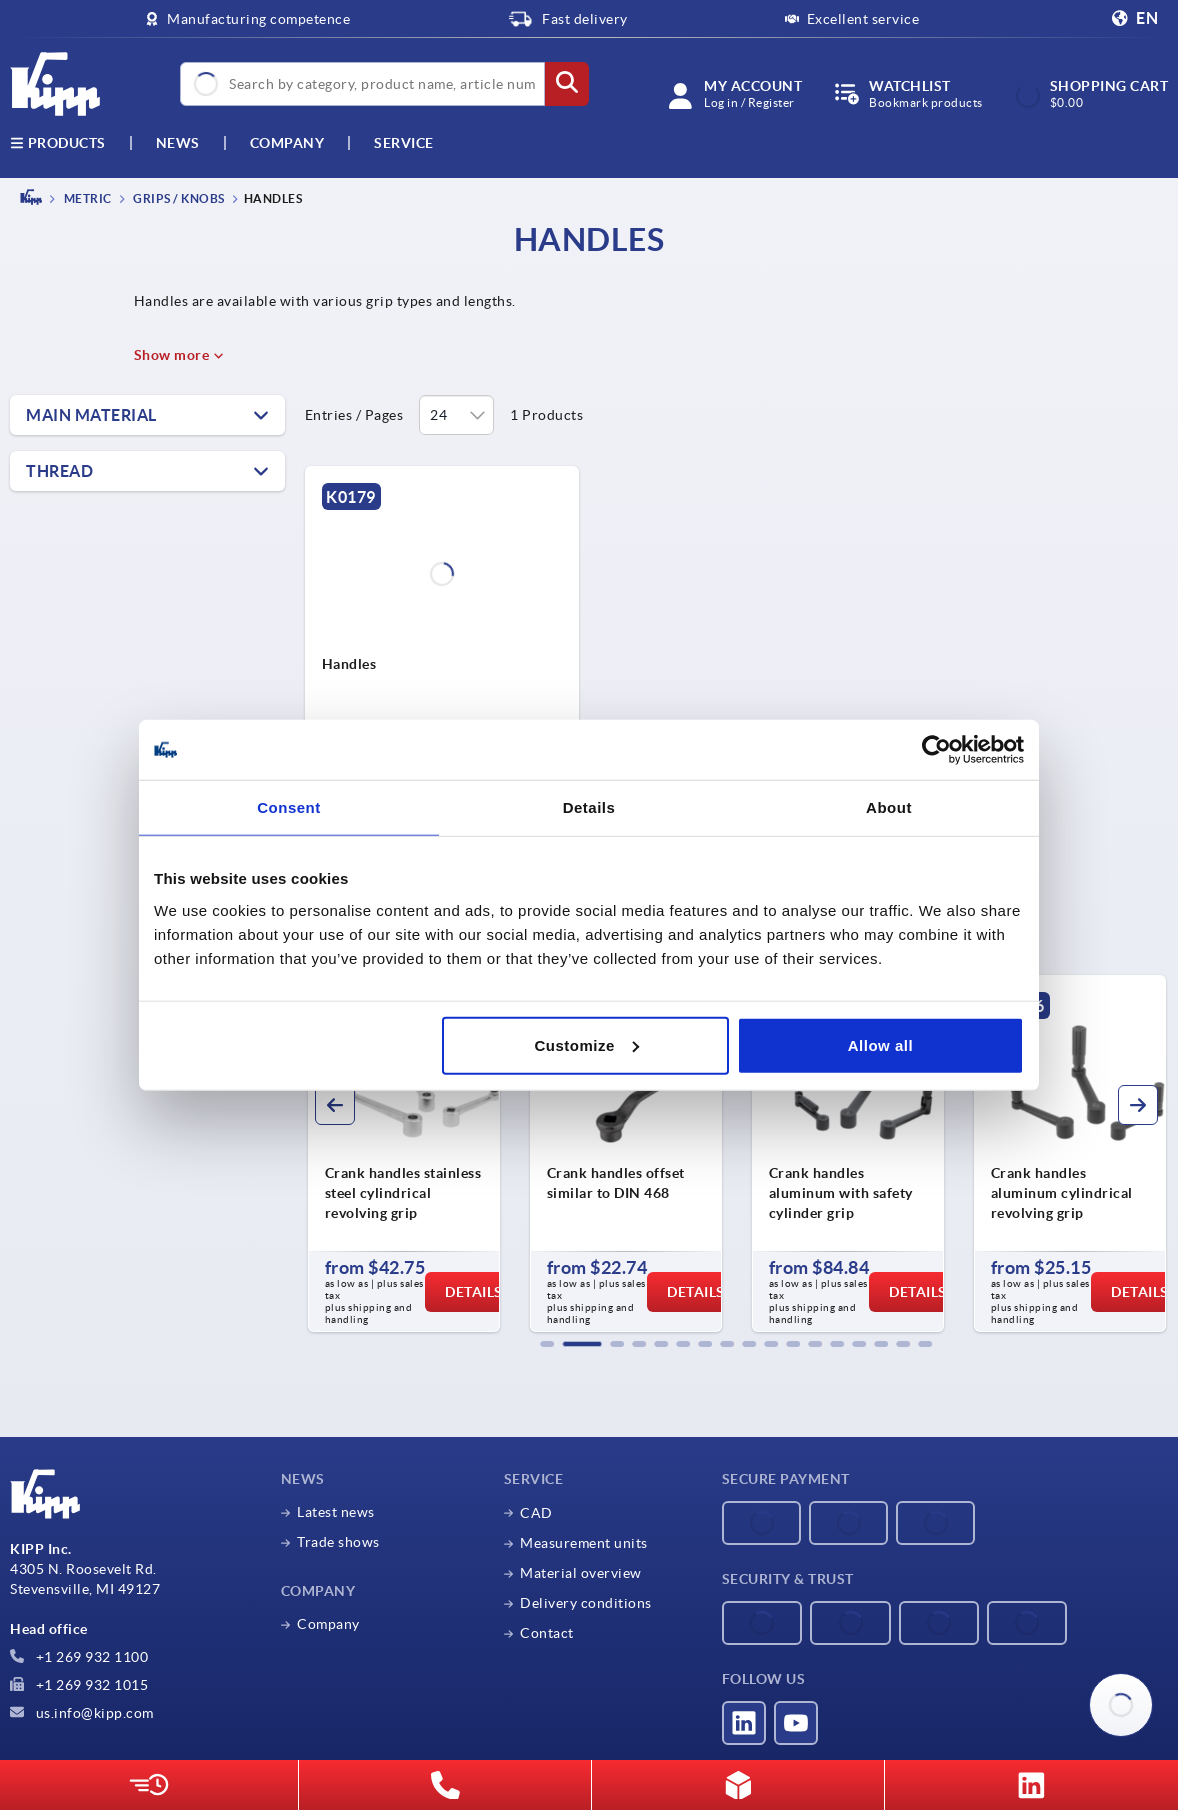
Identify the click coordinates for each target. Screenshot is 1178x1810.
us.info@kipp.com (82, 1713)
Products (58, 143)
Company (287, 143)
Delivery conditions (586, 1603)
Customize (586, 1044)
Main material (91, 415)
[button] (547, 1344)
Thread (59, 471)
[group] (404, 1154)
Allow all (880, 1044)
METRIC (86, 198)
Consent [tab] (289, 807)
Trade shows (338, 1542)
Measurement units (584, 1543)
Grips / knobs (178, 198)
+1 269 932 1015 (79, 1685)
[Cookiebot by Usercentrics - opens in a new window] (936, 750)
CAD (536, 1513)
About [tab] (889, 807)
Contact (547, 1633)
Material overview (581, 1573)
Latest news (336, 1512)
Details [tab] (589, 807)
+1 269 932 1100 (79, 1657)
